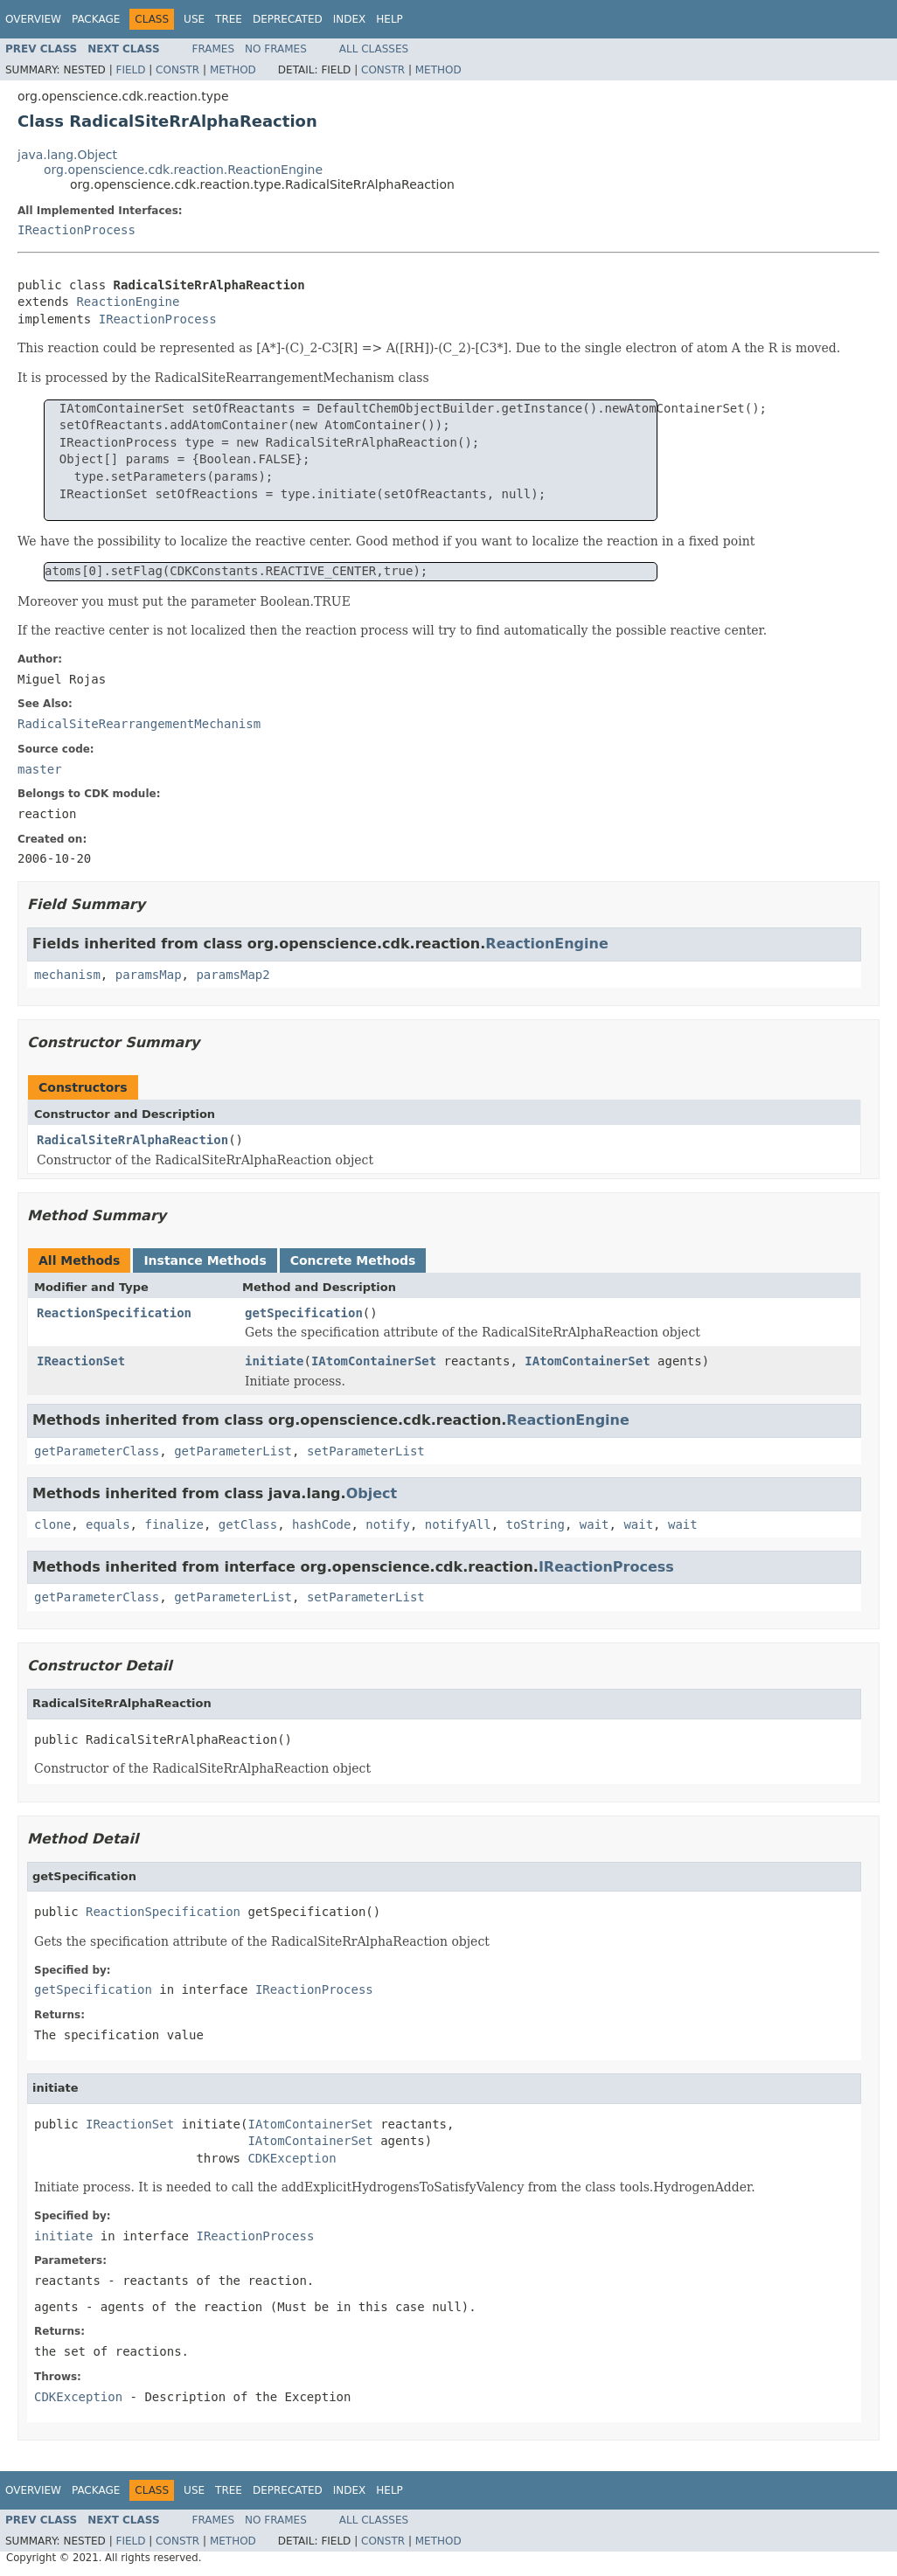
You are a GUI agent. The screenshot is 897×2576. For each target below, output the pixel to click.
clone (52, 1524)
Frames (213, 49)
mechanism (67, 975)
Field (130, 70)
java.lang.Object (67, 155)
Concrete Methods (353, 1260)
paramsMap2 (232, 975)
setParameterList (366, 1451)
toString (535, 1524)
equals (108, 1524)
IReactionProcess (76, 230)
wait (594, 1524)
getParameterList (233, 1451)
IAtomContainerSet (373, 1361)
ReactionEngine (127, 302)
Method (233, 70)
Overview (33, 19)
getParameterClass (96, 1451)
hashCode (321, 1524)
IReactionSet (81, 1361)
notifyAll (458, 1524)
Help (389, 19)
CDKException (291, 2158)
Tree (228, 19)
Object (372, 1493)
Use (194, 19)
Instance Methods (204, 1260)
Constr (177, 70)
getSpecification (304, 1313)
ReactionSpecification (114, 1313)
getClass (248, 1524)
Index (349, 19)
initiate (274, 1361)
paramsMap (148, 975)
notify (387, 1524)
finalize (173, 1524)
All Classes (373, 49)
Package (96, 19)
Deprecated (288, 19)
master (39, 769)
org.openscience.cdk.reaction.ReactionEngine (183, 170)
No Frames (276, 49)
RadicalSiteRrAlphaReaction (132, 1140)
